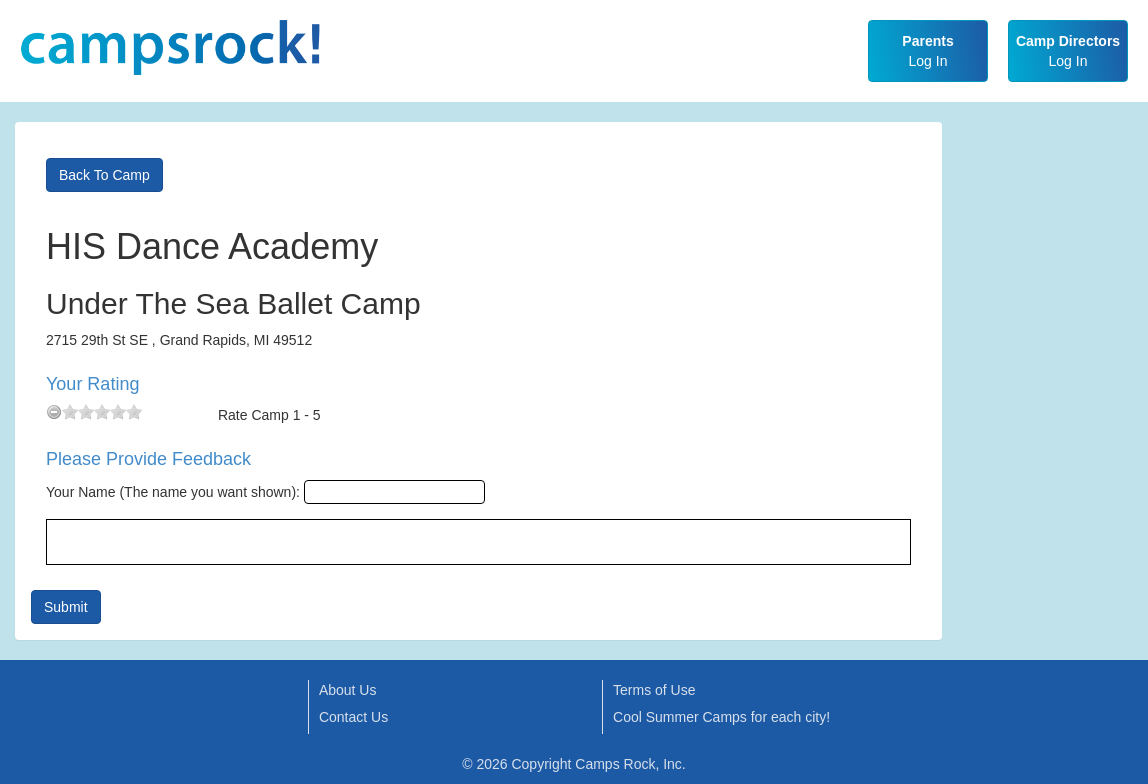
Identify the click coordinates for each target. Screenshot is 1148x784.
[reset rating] (54, 412)
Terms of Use (654, 690)
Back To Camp (104, 175)
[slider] (102, 412)
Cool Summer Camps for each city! (721, 717)
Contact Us (353, 717)
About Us (348, 690)
